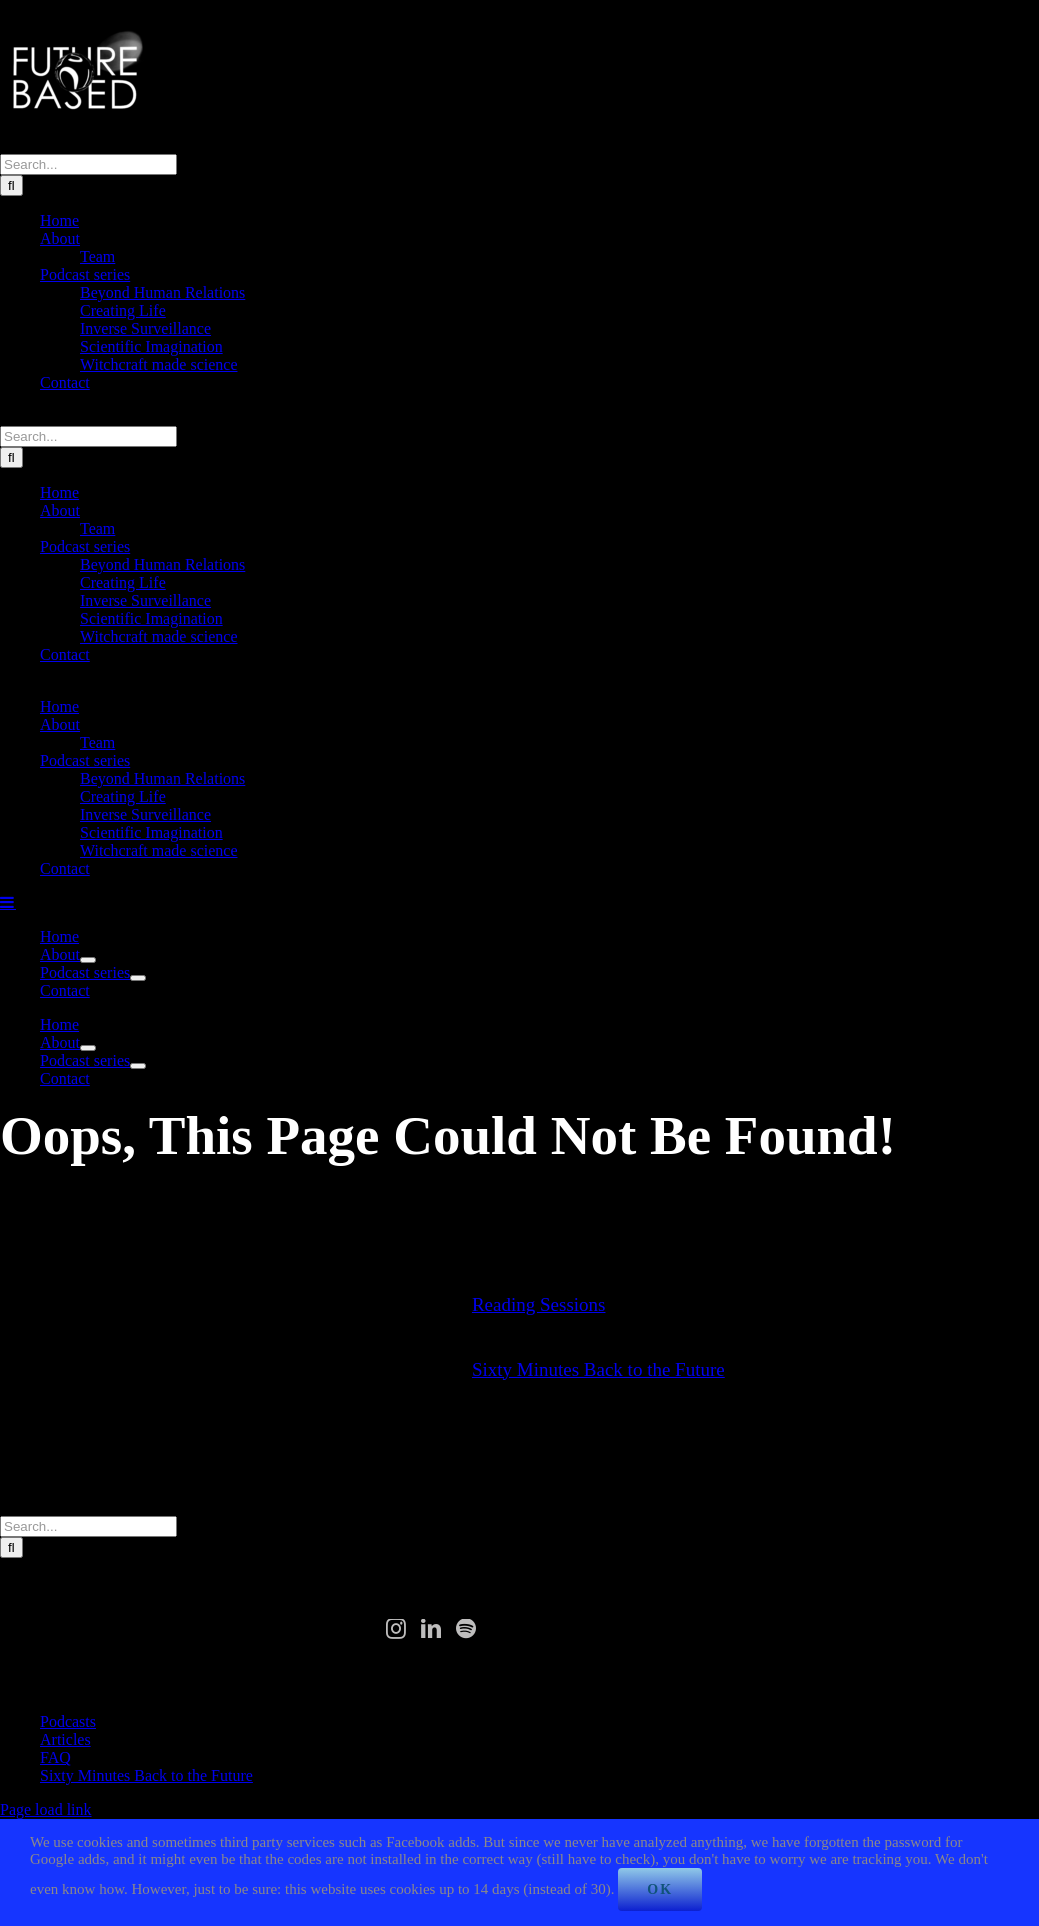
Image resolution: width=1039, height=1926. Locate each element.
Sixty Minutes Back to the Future (598, 1369)
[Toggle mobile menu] (8, 902)
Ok (660, 1889)
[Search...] (88, 164)
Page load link (46, 1809)
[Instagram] (396, 1629)
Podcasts (68, 1721)
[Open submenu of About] (88, 960)
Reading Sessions (539, 1304)
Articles (65, 1739)
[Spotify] (466, 1629)
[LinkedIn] (431, 1629)
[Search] (11, 185)
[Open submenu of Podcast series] (138, 978)
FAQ (55, 1757)
